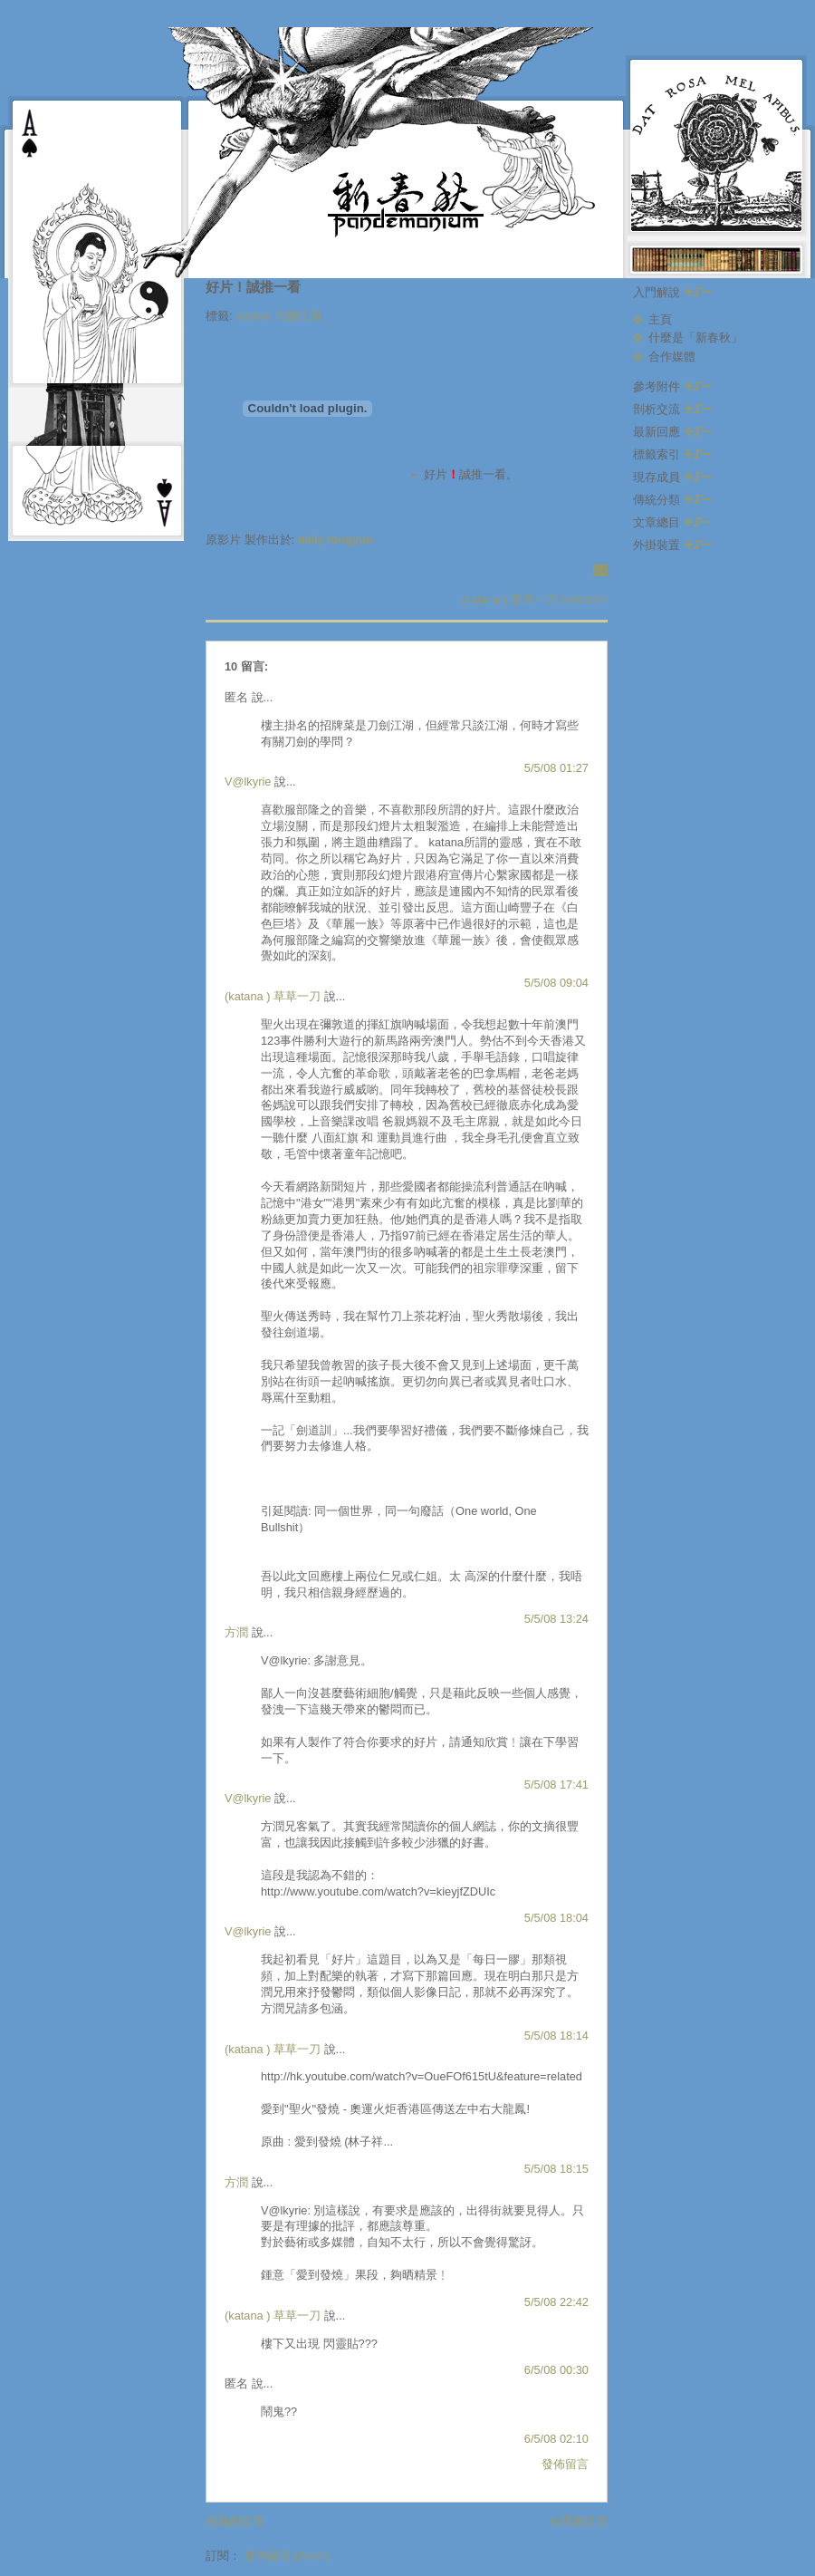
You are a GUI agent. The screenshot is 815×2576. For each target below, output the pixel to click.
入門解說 (672, 292)
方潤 (236, 1632)
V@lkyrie (248, 781)
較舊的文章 (579, 2521)
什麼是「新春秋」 (695, 337)
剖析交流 (672, 409)
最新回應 (672, 432)
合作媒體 (671, 356)
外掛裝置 (672, 545)
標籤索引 (672, 454)
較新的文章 (235, 2521)
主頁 (660, 319)
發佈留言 (565, 2464)
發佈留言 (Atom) (287, 2555)
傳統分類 (672, 500)
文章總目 (672, 522)
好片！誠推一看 (253, 286)
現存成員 (672, 477)
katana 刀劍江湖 (278, 316)
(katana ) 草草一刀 (273, 996)
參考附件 (672, 386)
